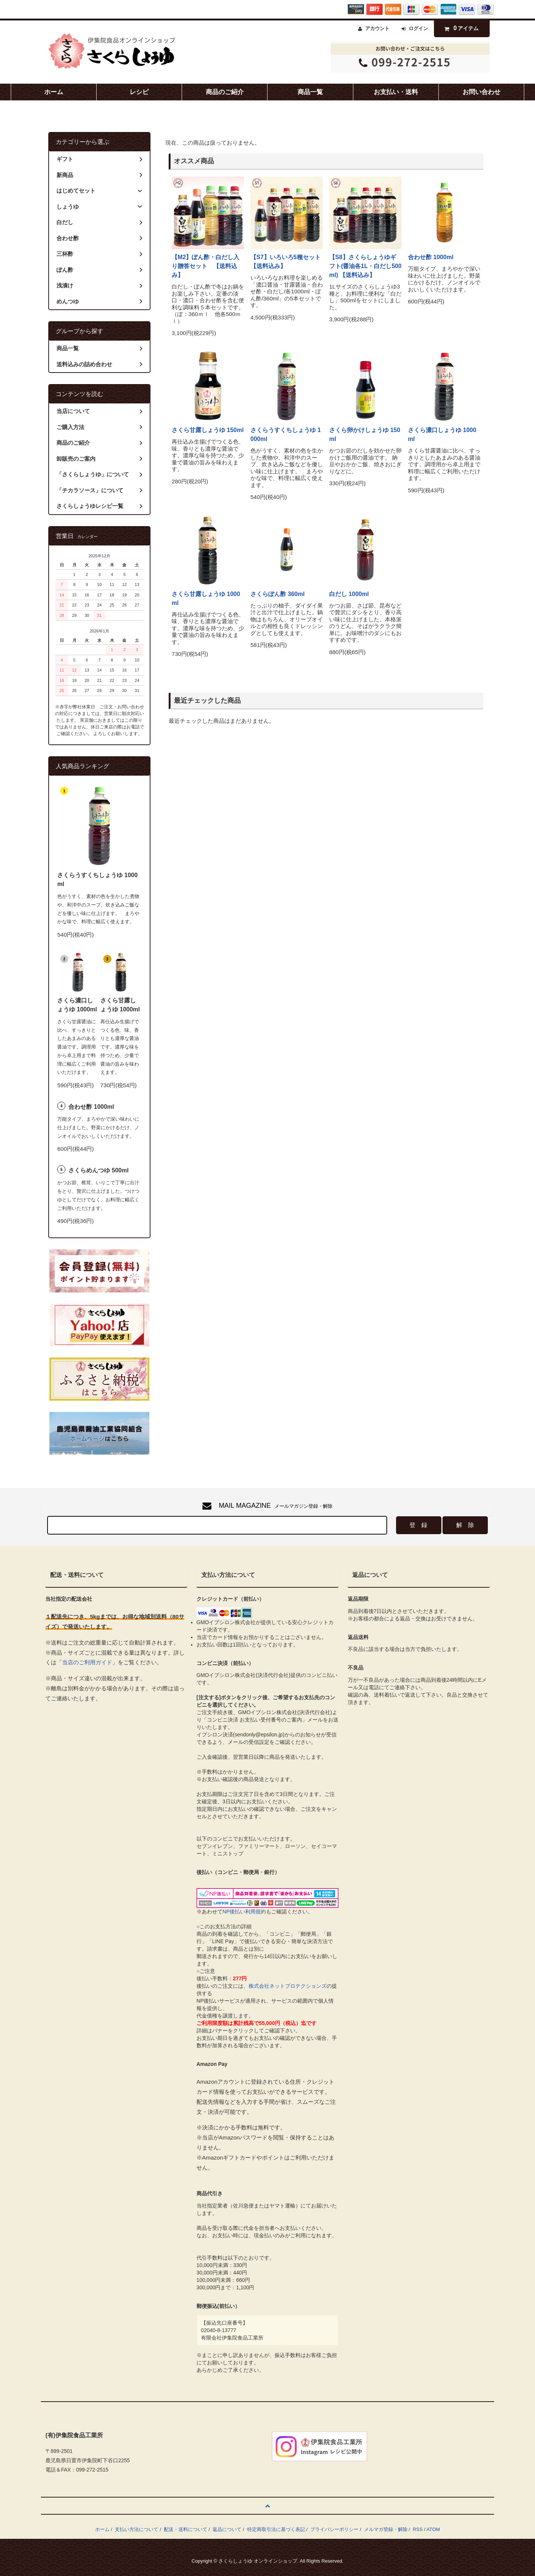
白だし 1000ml (349, 594)
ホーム (53, 92)
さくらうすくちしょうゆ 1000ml (285, 434)
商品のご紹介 (225, 92)
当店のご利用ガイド (87, 1662)
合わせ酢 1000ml (431, 257)
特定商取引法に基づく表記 (276, 2529)
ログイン (418, 28)
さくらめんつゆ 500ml (98, 1170)
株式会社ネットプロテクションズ (288, 1986)
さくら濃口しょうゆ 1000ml (442, 434)
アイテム (460, 28)
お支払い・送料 (396, 92)
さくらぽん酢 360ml (277, 594)
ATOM (433, 2529)
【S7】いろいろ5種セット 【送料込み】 (286, 261)
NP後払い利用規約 (244, 1912)
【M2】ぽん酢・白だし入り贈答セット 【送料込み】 (205, 266)
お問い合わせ (481, 92)
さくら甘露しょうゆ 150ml (208, 430)
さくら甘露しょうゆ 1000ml (206, 598)
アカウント (377, 28)
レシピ (139, 92)
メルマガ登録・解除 (386, 2529)
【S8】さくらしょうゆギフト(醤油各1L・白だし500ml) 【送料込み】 (365, 266)
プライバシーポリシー (334, 2529)
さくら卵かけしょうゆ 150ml (364, 434)
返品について (227, 2529)
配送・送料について (185, 2529)
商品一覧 (310, 92)
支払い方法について (136, 2529)
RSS (418, 2529)
